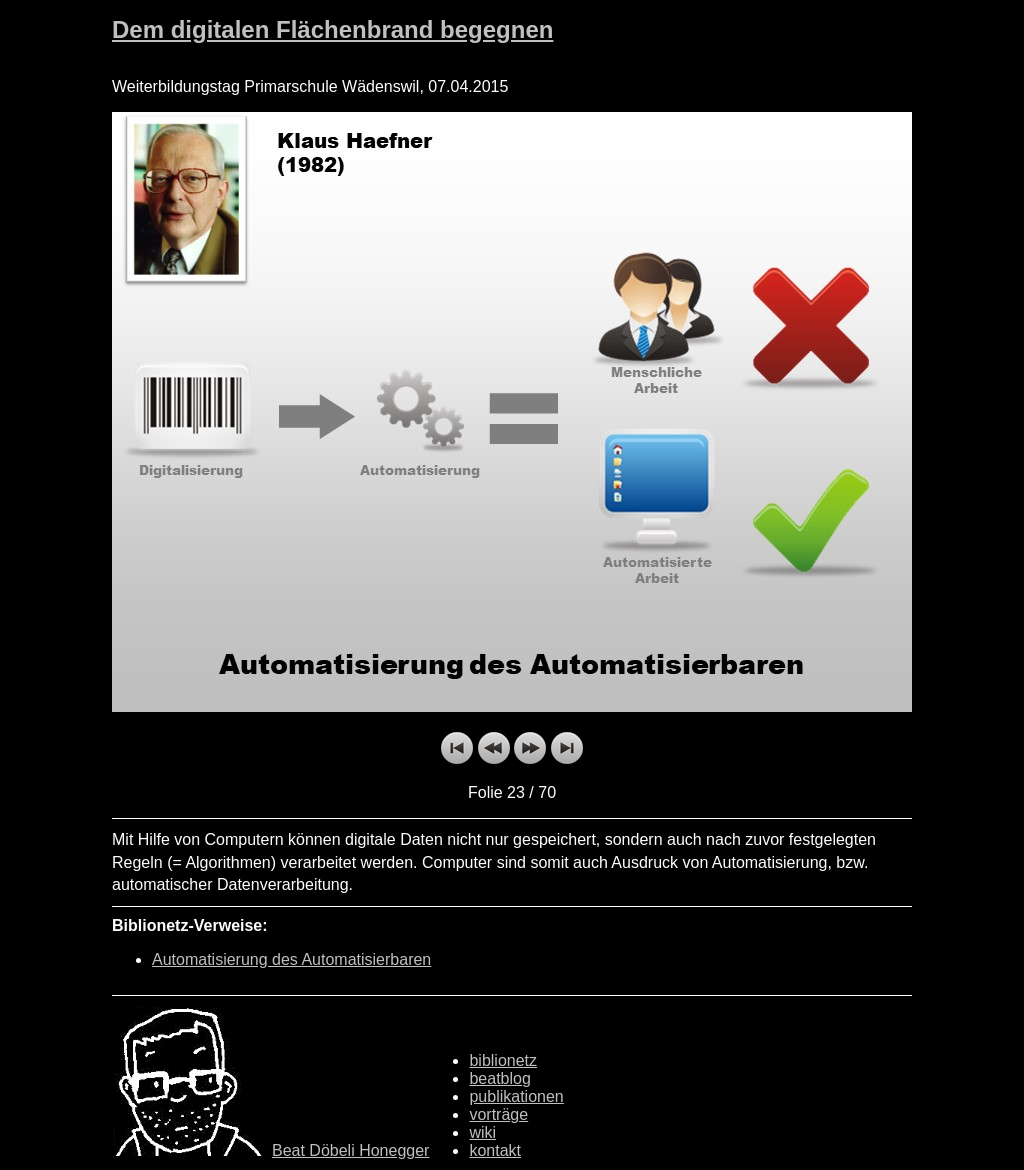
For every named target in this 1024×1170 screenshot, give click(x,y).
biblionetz (503, 1060)
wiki (482, 1132)
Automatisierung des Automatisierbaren (291, 959)
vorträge (498, 1114)
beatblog (499, 1078)
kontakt (495, 1150)
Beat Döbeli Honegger (350, 1150)
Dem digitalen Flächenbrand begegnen (332, 29)
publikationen (516, 1096)
